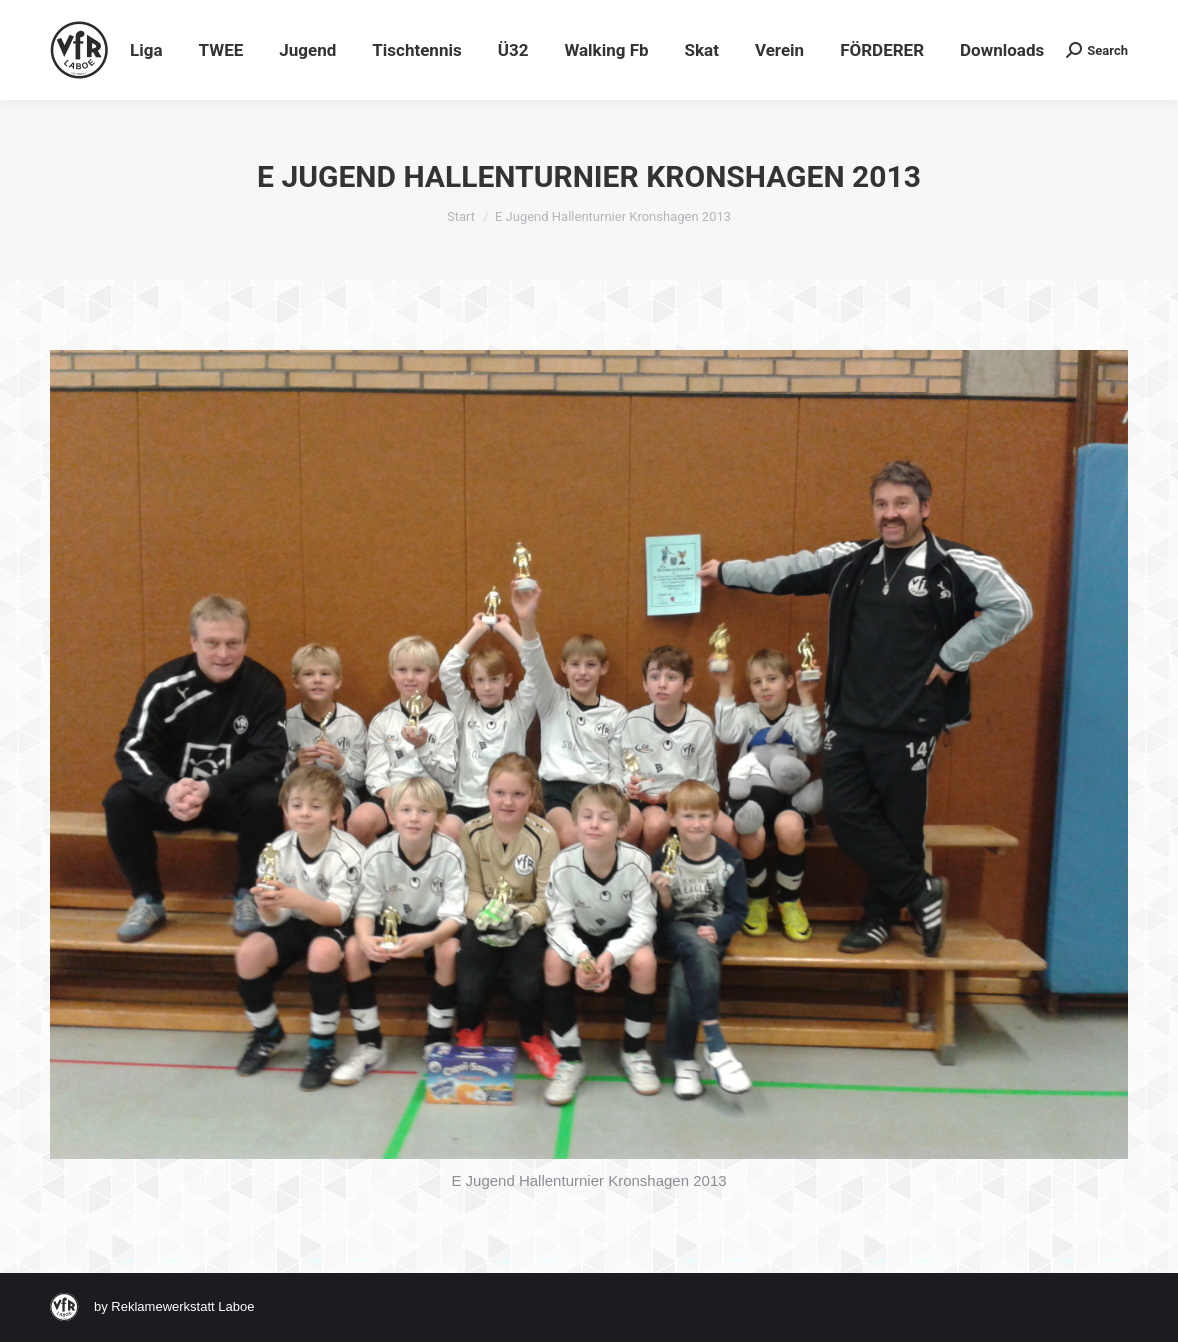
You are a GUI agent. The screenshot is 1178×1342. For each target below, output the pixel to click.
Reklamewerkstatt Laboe (182, 1306)
